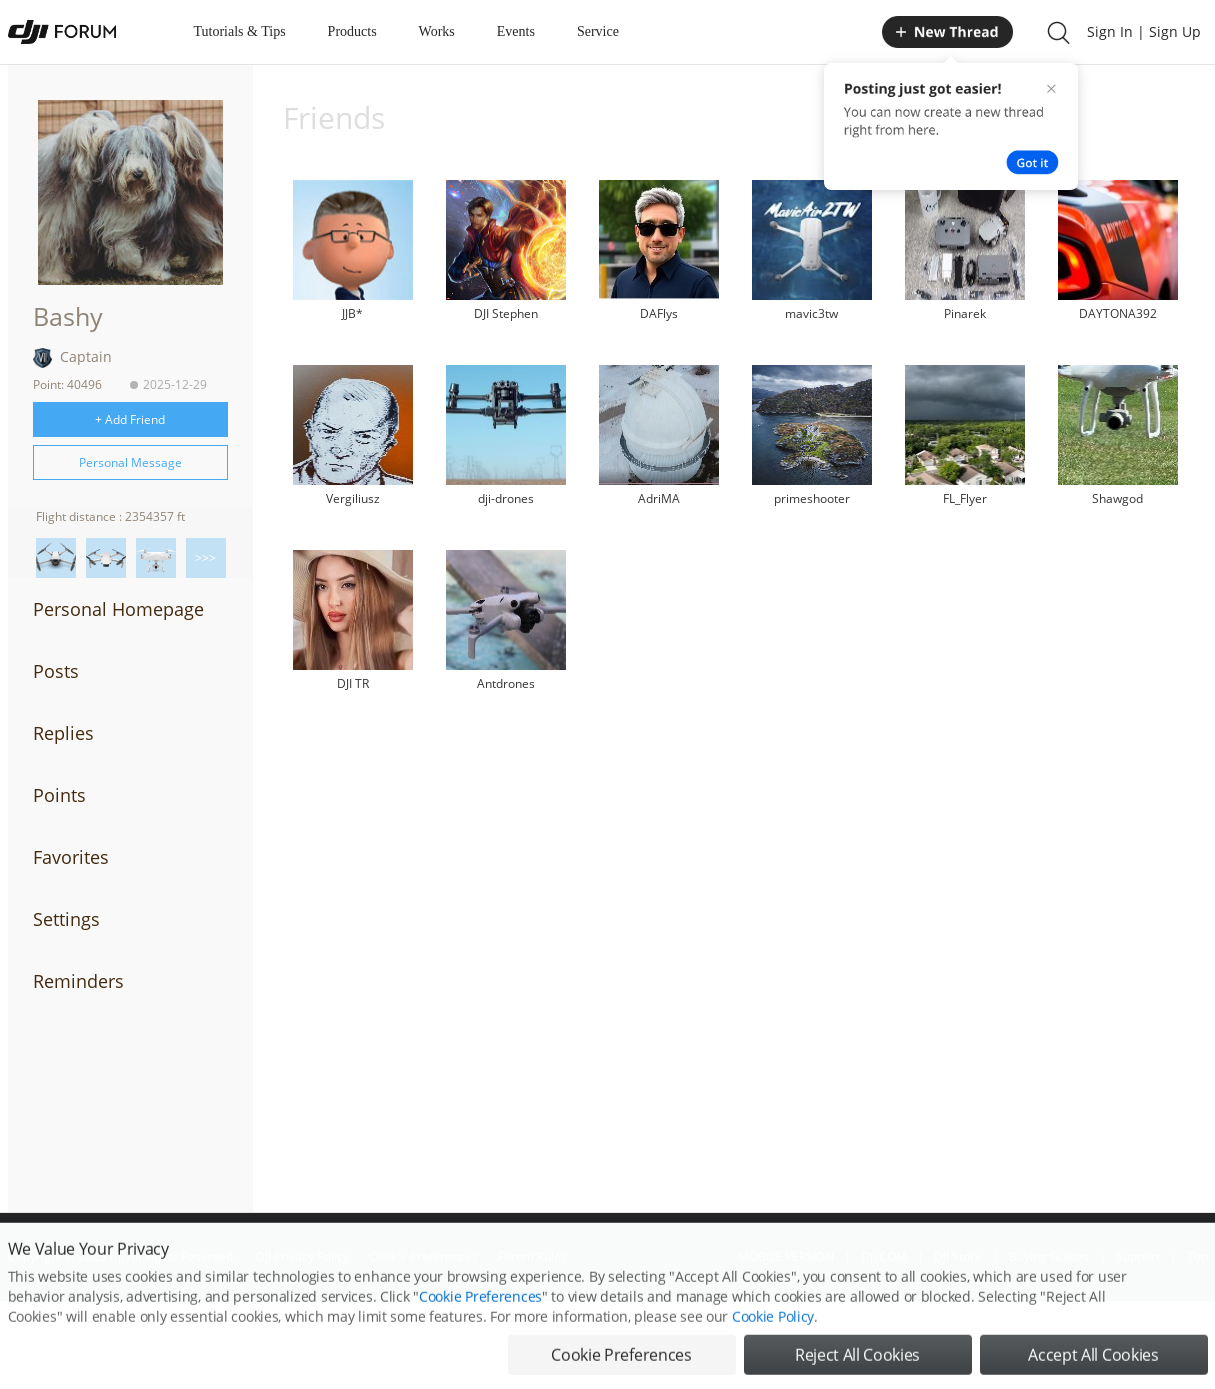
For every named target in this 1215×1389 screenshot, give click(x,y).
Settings (66, 919)
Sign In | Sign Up (1144, 31)
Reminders (78, 981)
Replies (63, 733)
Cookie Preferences (480, 1321)
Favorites (71, 857)
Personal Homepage (118, 609)
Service (598, 31)
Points (59, 795)
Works (437, 31)
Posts (56, 671)
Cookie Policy (773, 1341)
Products (352, 31)
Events (516, 31)
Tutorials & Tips (240, 31)
